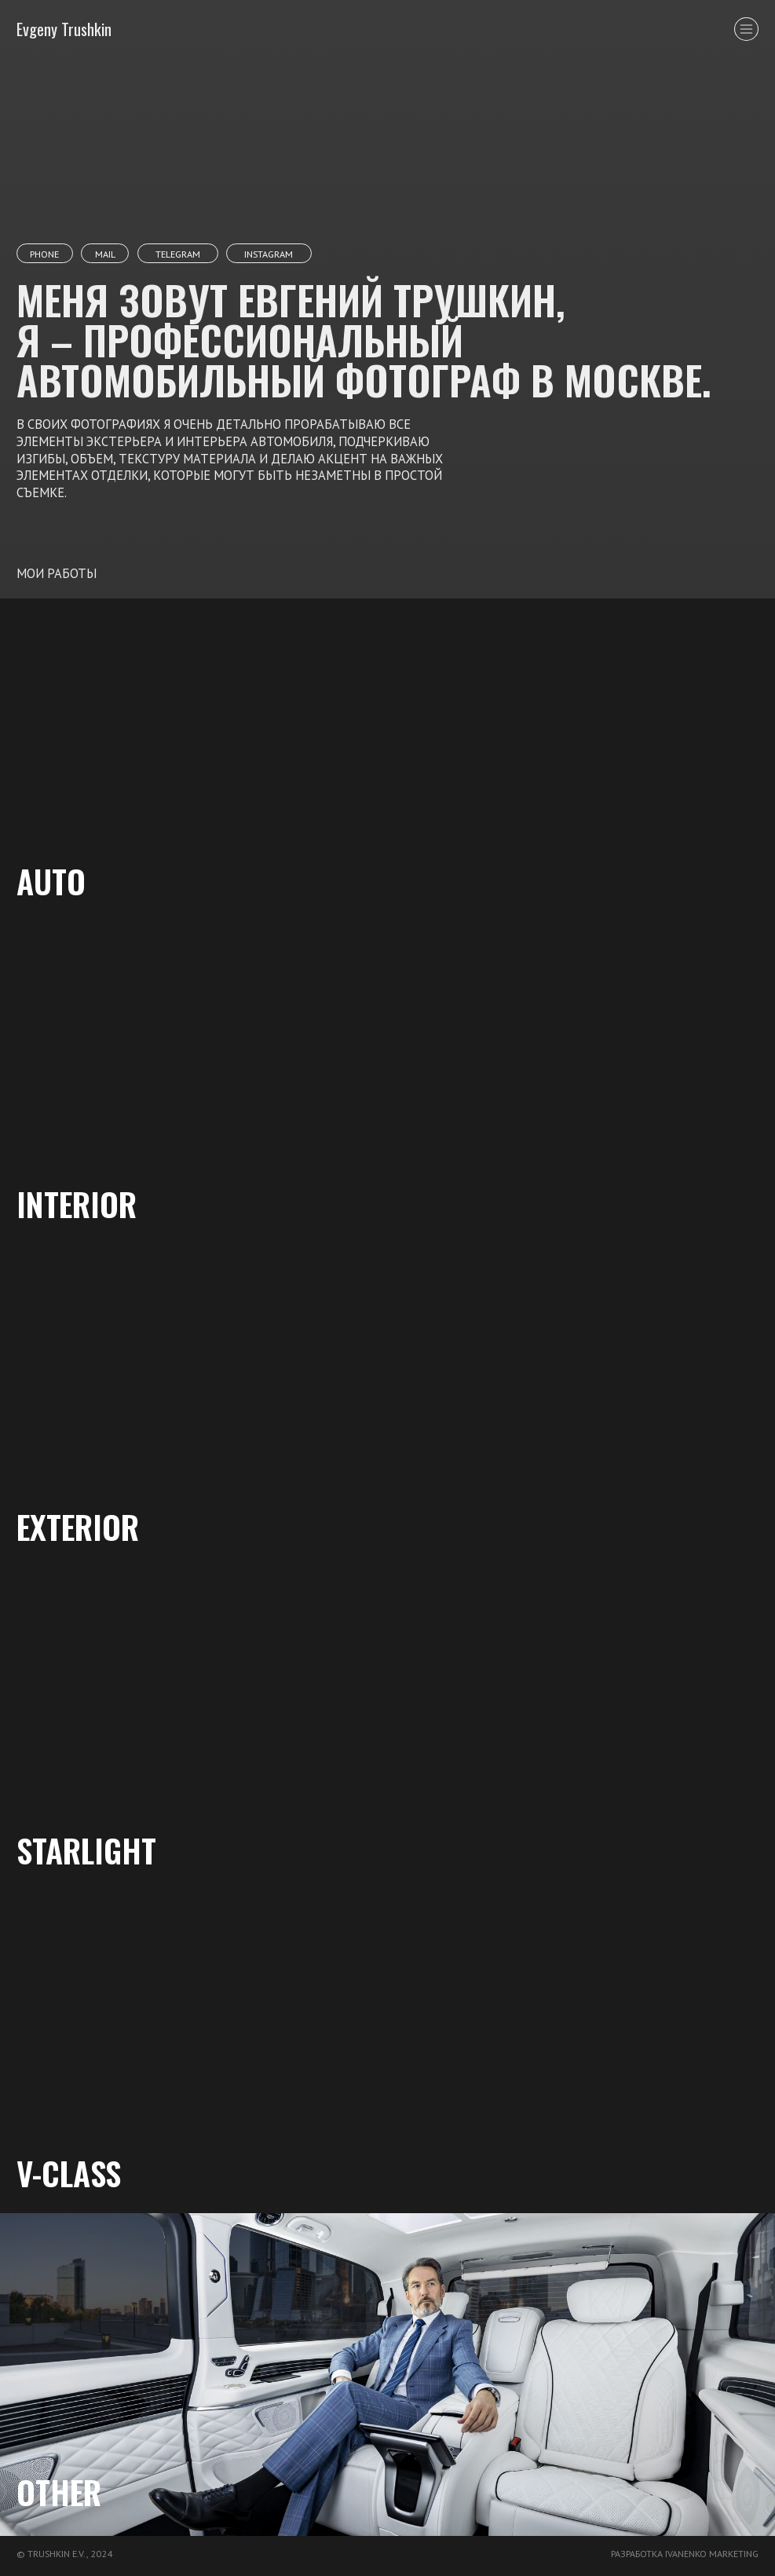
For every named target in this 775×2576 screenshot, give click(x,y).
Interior (76, 1203)
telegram (177, 253)
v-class (68, 2173)
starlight (86, 1850)
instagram (268, 253)
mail (105, 253)
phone (44, 253)
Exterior (77, 1526)
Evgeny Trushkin (63, 28)
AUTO (51, 881)
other (58, 2492)
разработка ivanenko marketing (685, 2553)
